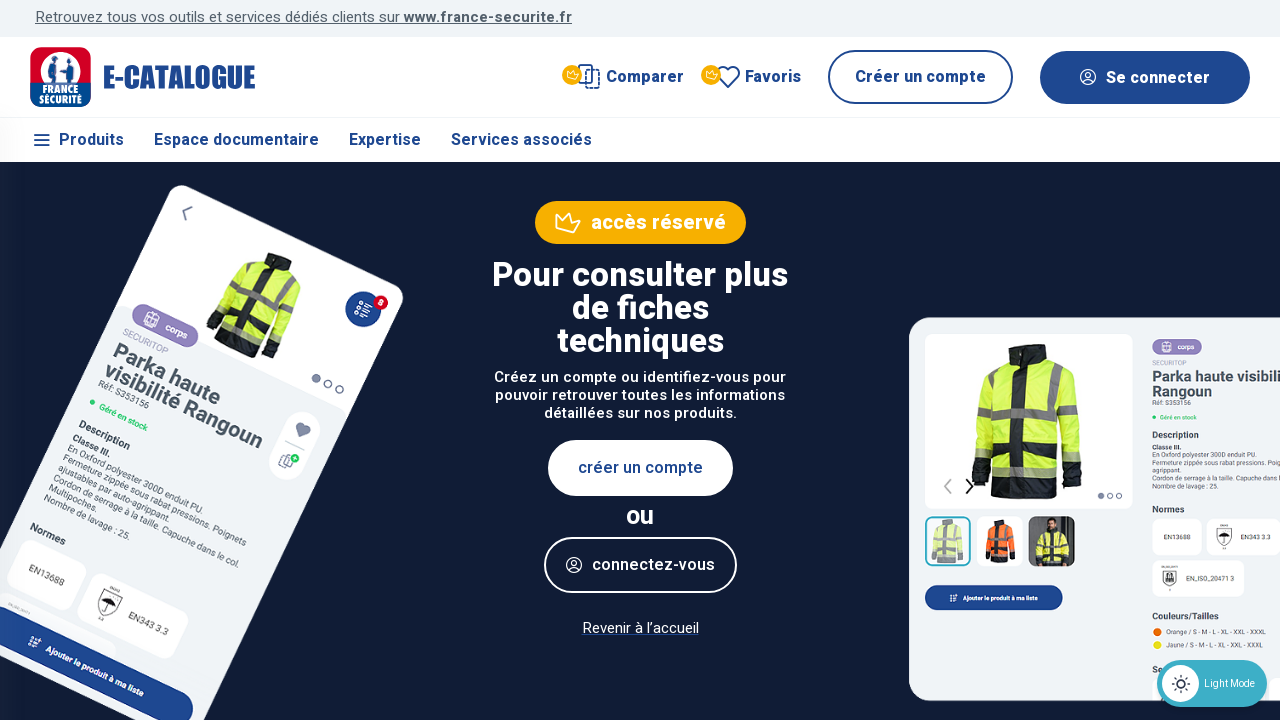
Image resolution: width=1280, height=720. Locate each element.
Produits (77, 140)
